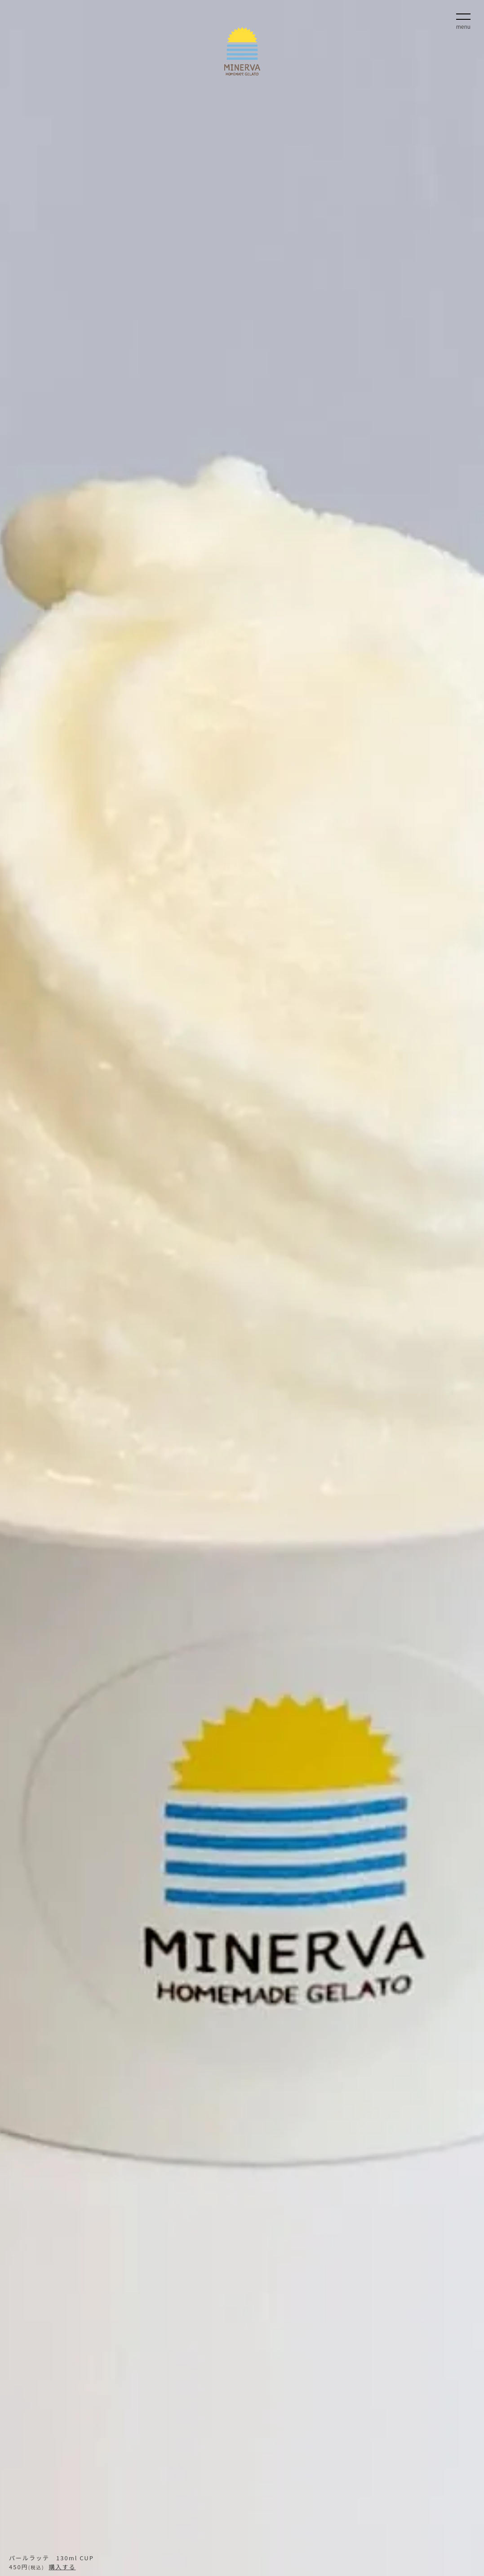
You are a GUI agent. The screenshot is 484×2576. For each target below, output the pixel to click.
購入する (62, 2567)
